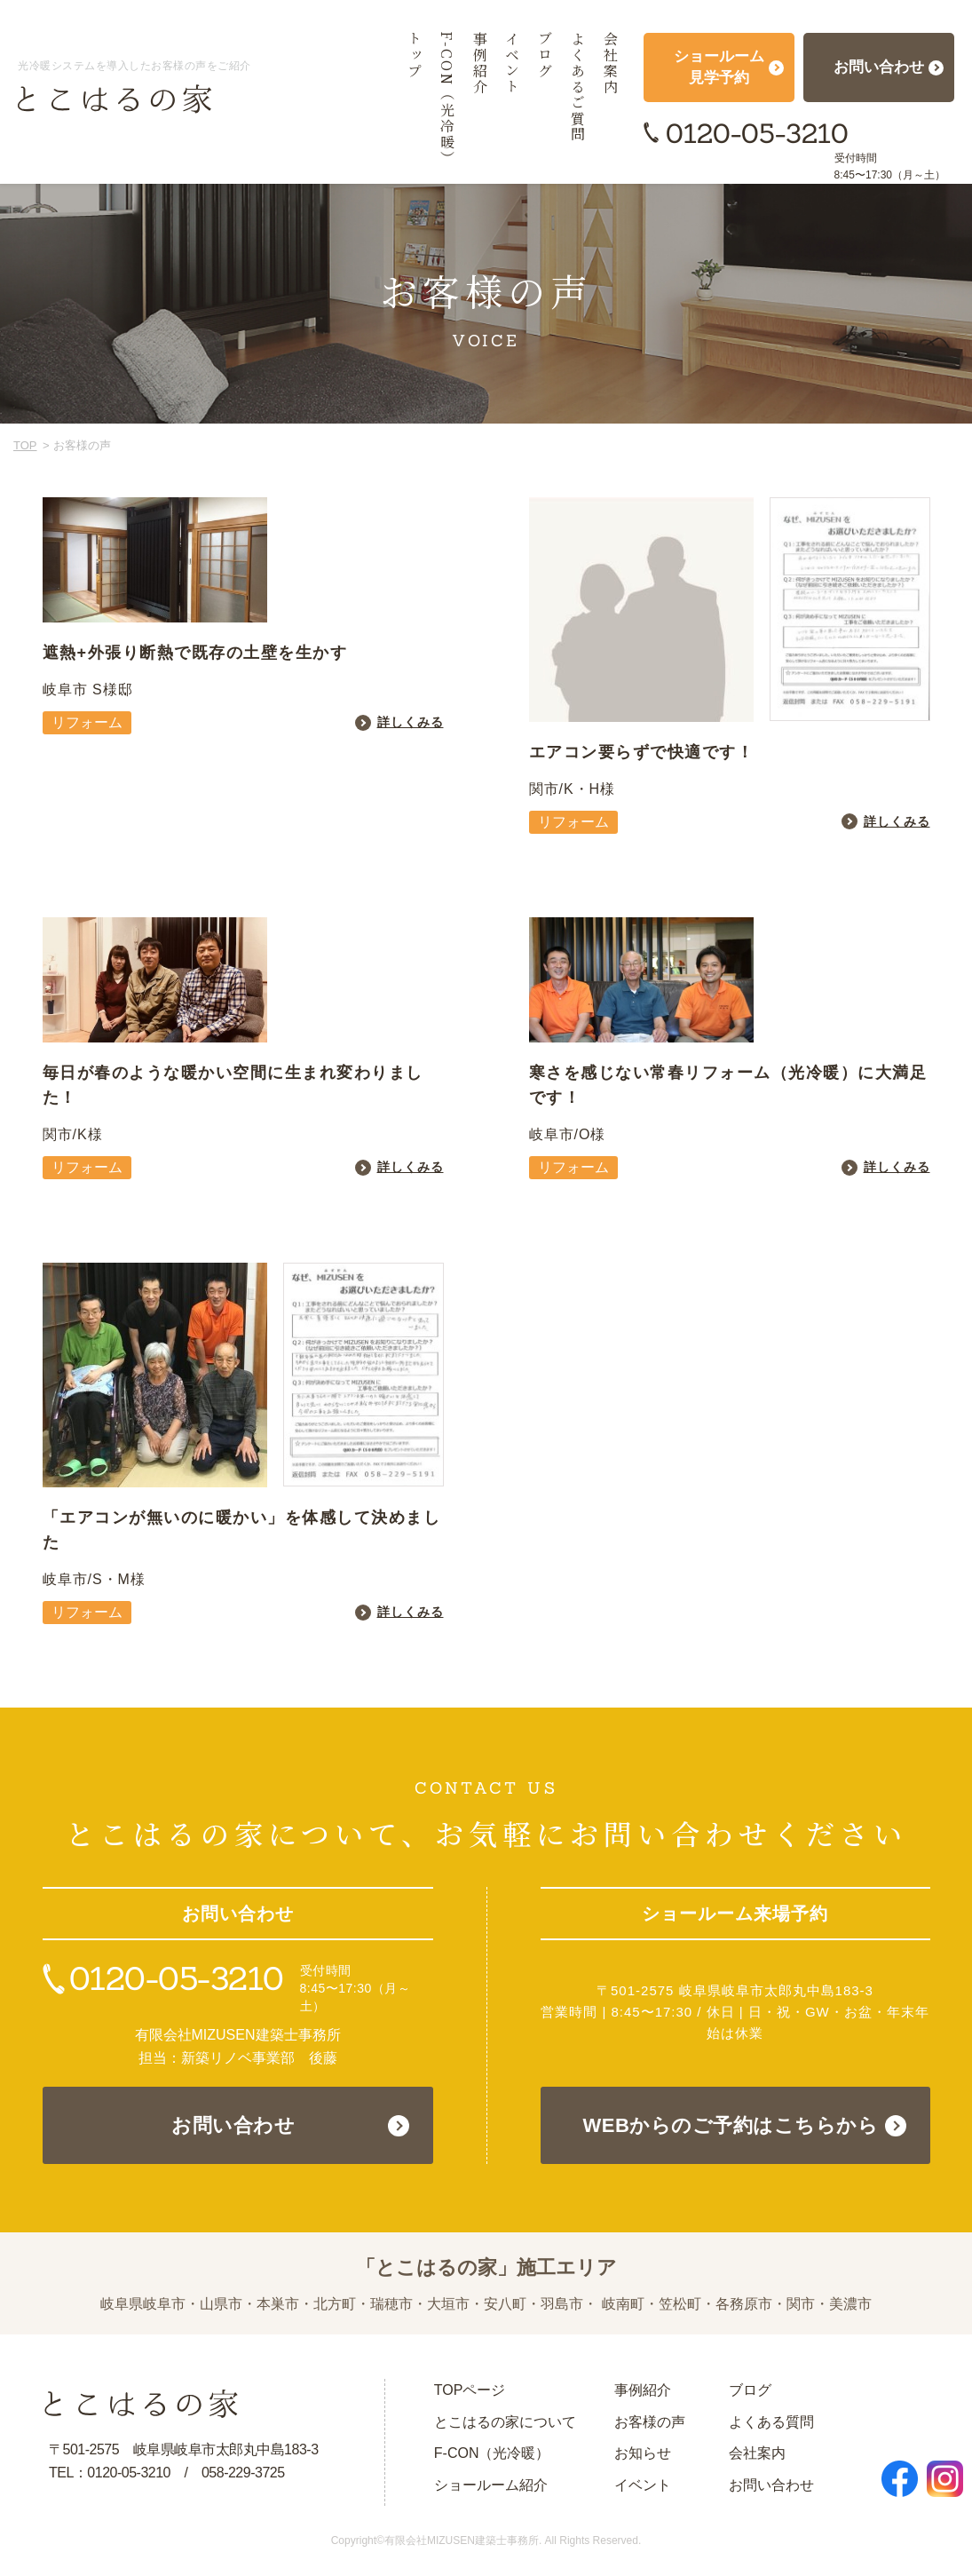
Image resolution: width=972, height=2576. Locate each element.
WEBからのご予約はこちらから (731, 2125)
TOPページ (470, 2390)
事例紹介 (642, 2390)
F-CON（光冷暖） (492, 2453)
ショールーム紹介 (491, 2485)
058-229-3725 (243, 2472)
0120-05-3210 (757, 133)
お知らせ (642, 2453)
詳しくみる (410, 722)
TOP (25, 445)
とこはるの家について (505, 2421)
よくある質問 (771, 2421)
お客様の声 (649, 2421)
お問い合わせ (233, 2125)
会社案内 (757, 2453)
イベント (642, 2485)
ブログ (750, 2390)
